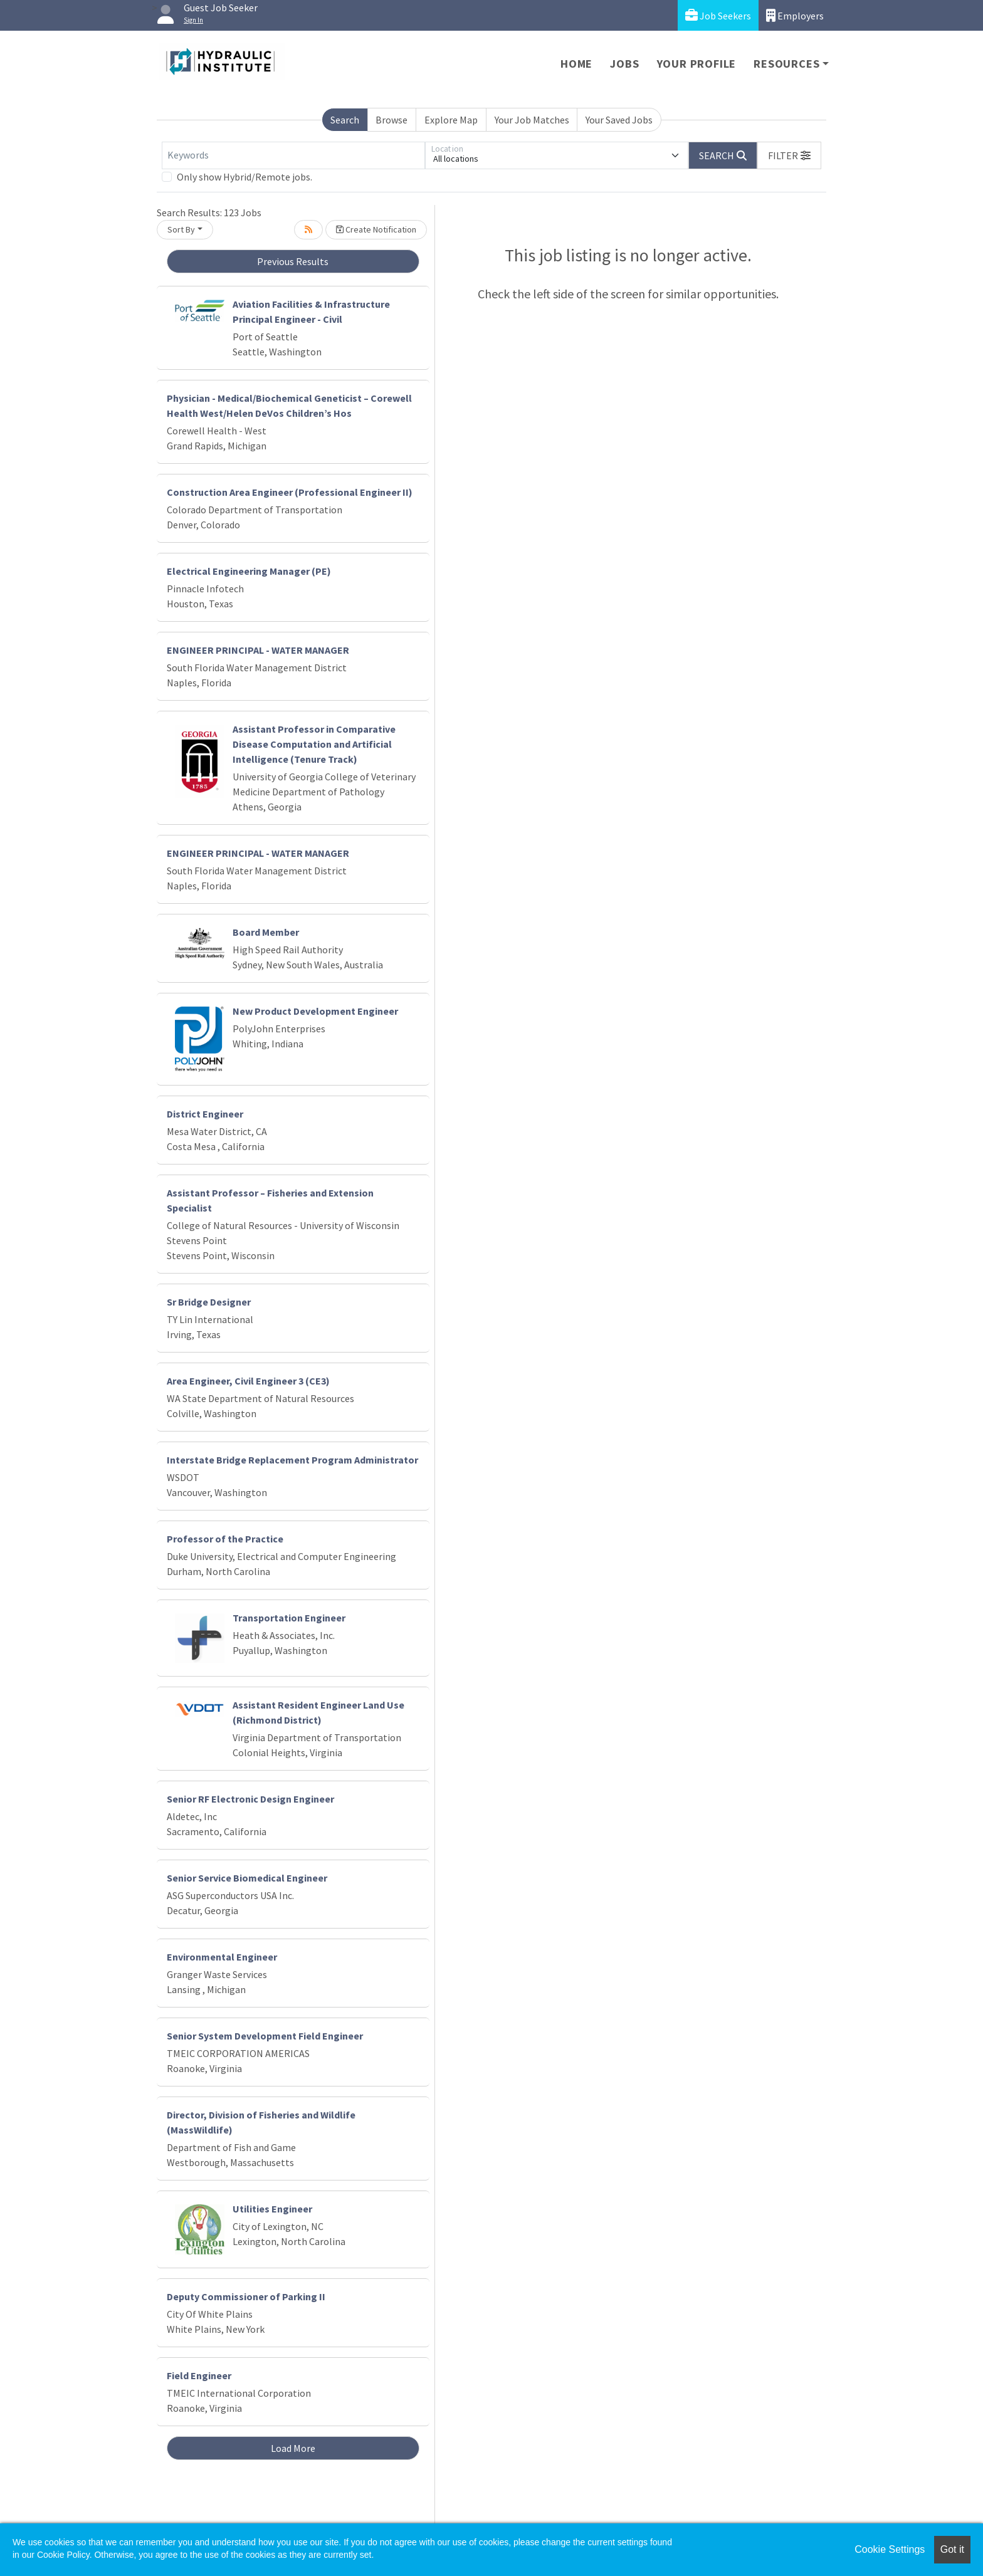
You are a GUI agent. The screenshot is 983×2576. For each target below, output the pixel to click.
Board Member (266, 932)
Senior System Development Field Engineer (265, 2035)
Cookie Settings (889, 2549)
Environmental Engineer (222, 1956)
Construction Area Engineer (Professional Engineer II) (290, 492)
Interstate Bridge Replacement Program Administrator (292, 1459)
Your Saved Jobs (619, 119)
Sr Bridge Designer (209, 1302)
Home (576, 63)
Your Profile (697, 63)
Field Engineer (199, 2375)
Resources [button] (786, 63)
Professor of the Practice (225, 1538)
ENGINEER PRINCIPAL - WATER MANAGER (258, 650)
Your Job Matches (532, 119)
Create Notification (376, 229)
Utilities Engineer (272, 2208)
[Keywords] (293, 155)
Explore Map (451, 119)
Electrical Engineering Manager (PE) (249, 571)
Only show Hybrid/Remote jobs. (244, 176)
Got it (952, 2549)
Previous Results (293, 261)
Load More (293, 2448)
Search (344, 119)
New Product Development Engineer (315, 1011)
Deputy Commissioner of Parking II (246, 2296)
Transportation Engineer (289, 1617)
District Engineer (205, 1113)
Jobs (624, 63)
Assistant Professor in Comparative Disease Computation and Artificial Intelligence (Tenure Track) (314, 744)
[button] (789, 155)
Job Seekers (718, 15)
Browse (391, 119)
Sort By (181, 229)
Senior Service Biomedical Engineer (247, 1878)
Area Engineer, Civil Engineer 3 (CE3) (248, 1380)
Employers (795, 15)
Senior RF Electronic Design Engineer (250, 1799)
